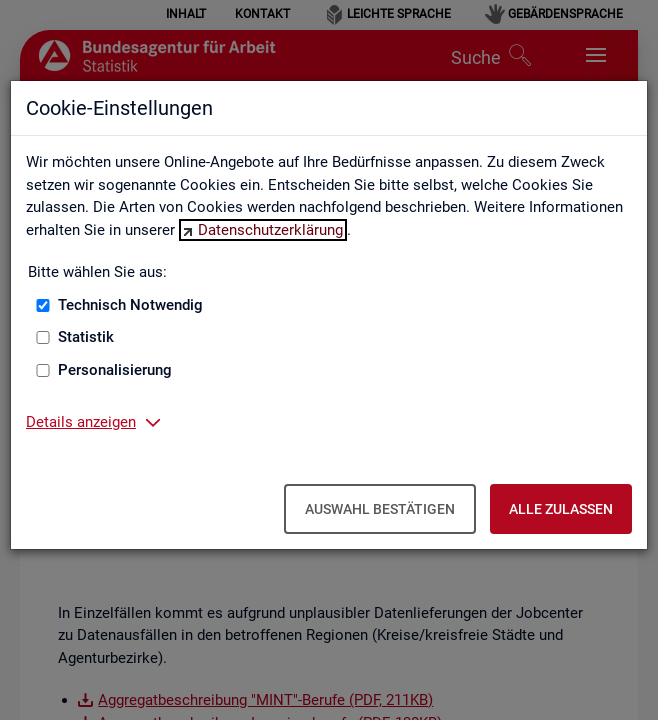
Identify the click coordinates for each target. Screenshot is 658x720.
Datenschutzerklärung (270, 230)
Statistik (86, 337)
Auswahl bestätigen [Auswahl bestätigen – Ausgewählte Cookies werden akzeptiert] (380, 509)
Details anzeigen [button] (81, 422)
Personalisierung (115, 370)
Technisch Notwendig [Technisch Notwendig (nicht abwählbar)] (130, 305)
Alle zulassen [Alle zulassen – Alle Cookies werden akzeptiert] (561, 509)
